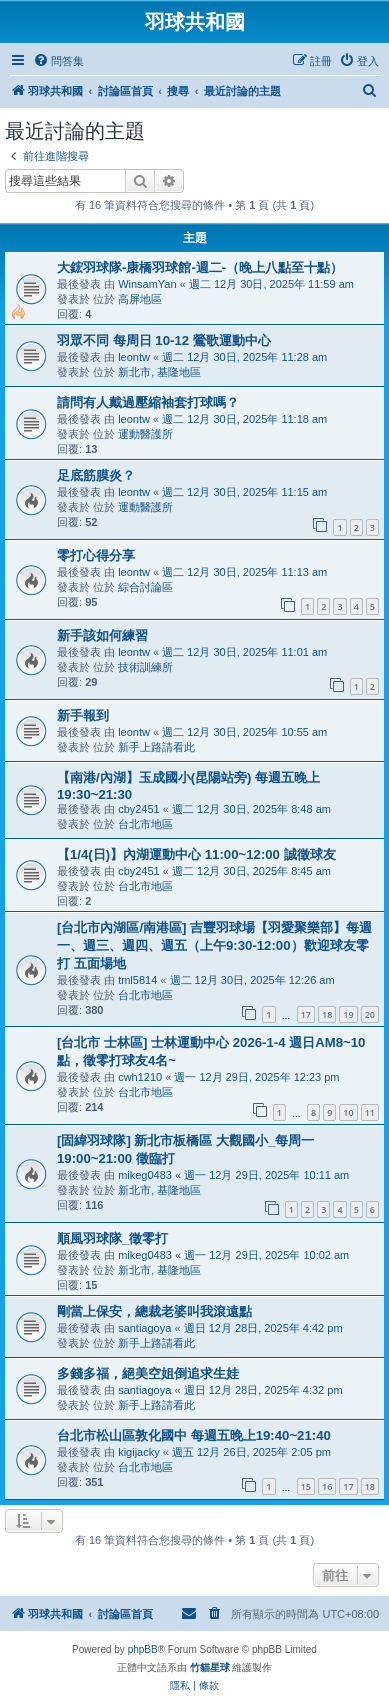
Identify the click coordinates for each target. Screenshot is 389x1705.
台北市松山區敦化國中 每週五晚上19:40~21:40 (194, 1435)
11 (370, 1112)
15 (306, 1486)
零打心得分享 (96, 555)
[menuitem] (58, 61)
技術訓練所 (145, 667)
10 (348, 1112)
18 (327, 1014)
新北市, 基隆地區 (159, 372)
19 (348, 1014)
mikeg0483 (145, 1175)
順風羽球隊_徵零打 (112, 1238)
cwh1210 (140, 1077)
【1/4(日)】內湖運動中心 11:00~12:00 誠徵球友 (196, 854)
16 (327, 1486)
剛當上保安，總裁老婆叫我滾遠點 (154, 1311)
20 (370, 1014)
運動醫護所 (145, 434)
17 (306, 1014)
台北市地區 (145, 824)
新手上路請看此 (156, 747)
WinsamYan (147, 284)
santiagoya (144, 1328)
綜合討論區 (145, 587)
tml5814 (137, 980)
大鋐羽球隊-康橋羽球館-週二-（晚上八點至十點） (200, 267)
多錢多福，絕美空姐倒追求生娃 (148, 1373)
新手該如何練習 (102, 635)
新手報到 (83, 715)
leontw (134, 357)
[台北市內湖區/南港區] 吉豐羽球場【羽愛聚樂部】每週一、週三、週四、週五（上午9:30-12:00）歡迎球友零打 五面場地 (214, 945)
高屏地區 (140, 299)
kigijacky (139, 1452)
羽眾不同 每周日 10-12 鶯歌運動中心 (164, 340)
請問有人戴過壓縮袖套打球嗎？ (148, 402)
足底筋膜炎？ (96, 475)
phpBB (143, 1649)
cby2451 (139, 809)
